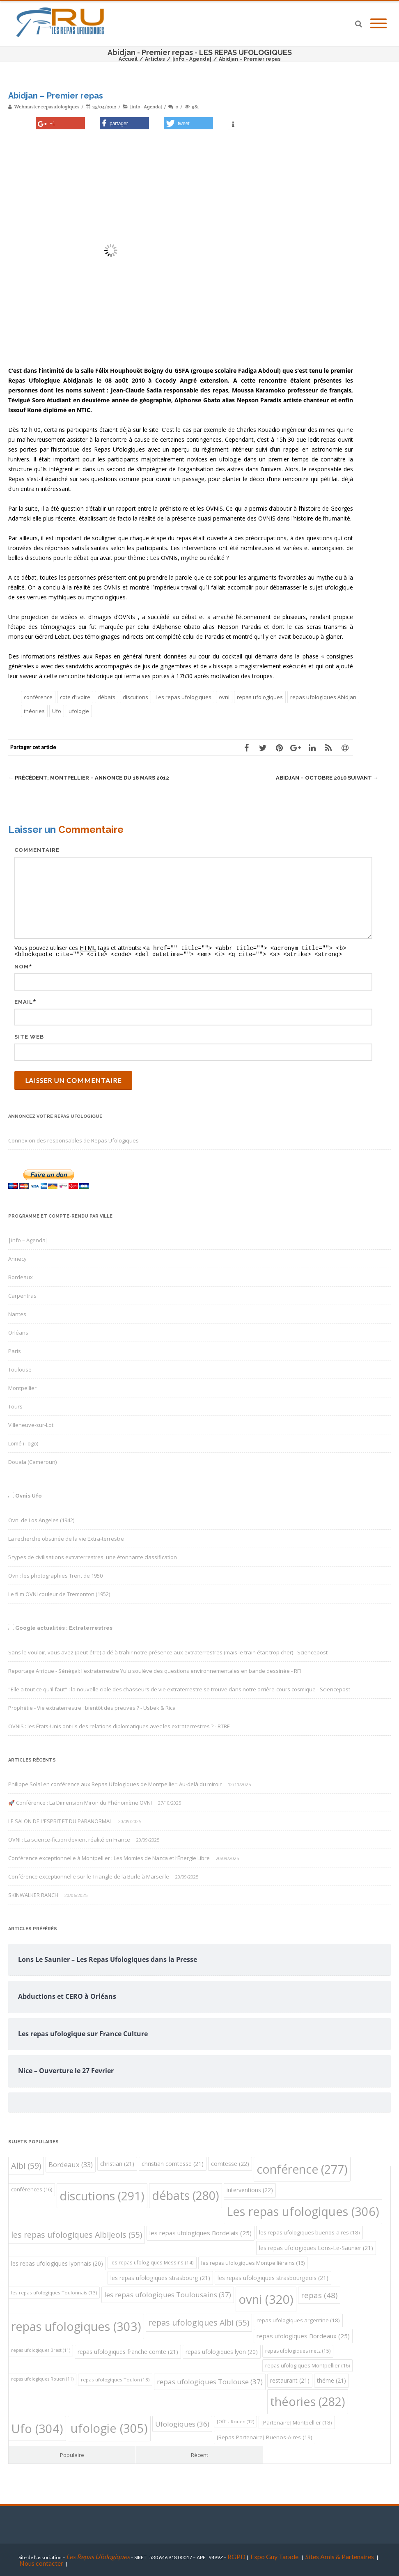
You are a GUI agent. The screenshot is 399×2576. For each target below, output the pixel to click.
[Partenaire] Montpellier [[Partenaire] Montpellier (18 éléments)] (296, 2421)
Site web (29, 1036)
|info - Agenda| (146, 106)
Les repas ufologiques (183, 697)
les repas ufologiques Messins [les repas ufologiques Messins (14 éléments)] (152, 2261)
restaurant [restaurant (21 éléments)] (290, 2379)
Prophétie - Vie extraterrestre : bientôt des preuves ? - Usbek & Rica (92, 1707)
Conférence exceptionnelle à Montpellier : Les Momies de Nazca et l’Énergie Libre (109, 1857)
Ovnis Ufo (28, 1495)
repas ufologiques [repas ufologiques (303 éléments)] (76, 2325)
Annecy (17, 1258)
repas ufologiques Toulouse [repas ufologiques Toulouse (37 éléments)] (210, 2381)
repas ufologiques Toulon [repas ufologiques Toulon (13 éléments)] (115, 2379)
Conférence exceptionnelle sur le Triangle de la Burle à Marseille (88, 1875)
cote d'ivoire (75, 697)
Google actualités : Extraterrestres (63, 1627)
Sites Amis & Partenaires (339, 2556)
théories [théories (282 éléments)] (307, 2400)
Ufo (56, 711)
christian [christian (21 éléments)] (117, 2163)
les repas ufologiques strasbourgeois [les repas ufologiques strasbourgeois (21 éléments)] (273, 2277)
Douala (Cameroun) (32, 1461)
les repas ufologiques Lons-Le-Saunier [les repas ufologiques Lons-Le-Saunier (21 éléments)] (316, 2247)
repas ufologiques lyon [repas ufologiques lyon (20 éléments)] (222, 2351)
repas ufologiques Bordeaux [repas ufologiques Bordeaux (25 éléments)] (303, 2335)
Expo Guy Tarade (275, 2556)
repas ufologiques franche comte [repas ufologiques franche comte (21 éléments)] (128, 2351)
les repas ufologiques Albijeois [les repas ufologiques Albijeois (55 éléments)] (76, 2233)
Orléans (18, 1331)
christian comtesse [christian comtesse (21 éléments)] (173, 2163)
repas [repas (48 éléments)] (319, 2294)
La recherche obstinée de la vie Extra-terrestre (66, 1537)
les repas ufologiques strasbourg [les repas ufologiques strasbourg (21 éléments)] (160, 2277)
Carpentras (22, 1294)
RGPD (236, 2556)
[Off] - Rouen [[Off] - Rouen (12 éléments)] (235, 2421)
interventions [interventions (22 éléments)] (250, 2189)
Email (23, 1001)
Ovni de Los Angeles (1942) (41, 1519)
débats (106, 697)
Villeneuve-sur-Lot (30, 1424)
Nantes (17, 1313)
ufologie (79, 711)
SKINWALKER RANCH (33, 1894)
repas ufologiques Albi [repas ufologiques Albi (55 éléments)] (199, 2321)
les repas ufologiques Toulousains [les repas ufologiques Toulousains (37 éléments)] (167, 2293)
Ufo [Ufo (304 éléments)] (37, 2428)
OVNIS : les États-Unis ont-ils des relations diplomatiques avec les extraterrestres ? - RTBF (118, 1725)
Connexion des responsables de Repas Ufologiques (73, 1139)
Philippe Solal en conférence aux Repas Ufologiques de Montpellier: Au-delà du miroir (115, 1783)
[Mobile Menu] (378, 23)
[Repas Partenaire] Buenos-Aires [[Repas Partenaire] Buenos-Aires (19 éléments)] (264, 2436)
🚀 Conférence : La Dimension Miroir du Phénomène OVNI (80, 1801)
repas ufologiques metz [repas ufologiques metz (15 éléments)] (297, 2350)
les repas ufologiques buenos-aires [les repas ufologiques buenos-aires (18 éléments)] (309, 2231)
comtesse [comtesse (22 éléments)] (230, 2163)
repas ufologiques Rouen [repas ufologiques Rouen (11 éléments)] (42, 2378)
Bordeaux (20, 1276)
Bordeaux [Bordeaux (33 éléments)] (70, 2163)
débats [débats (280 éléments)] (185, 2194)
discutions (135, 697)
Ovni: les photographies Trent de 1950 (55, 1574)
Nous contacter (41, 2562)
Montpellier (22, 1387)
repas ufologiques (260, 697)
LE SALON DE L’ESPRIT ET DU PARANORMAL (60, 1820)
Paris (14, 1350)
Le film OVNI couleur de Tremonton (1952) (59, 1593)
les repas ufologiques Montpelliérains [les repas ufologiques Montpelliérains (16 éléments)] (253, 2262)
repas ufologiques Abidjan (323, 697)
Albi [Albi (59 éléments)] (26, 2164)
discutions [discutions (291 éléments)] (102, 2195)
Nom (21, 965)
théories (34, 711)
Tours (15, 1405)
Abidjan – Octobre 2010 (327, 778)
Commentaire (37, 850)
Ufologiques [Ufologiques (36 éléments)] (182, 2423)
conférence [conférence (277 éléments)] (302, 2168)
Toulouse (20, 1368)
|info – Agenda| (28, 1239)
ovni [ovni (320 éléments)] (266, 2298)
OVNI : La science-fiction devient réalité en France (69, 1838)
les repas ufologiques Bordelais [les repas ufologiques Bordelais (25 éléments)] (200, 2232)
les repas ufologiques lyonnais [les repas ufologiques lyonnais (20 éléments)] (57, 2262)
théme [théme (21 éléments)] (331, 2379)
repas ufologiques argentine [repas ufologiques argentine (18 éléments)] (298, 2319)
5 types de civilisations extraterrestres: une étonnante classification (92, 1556)
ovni (224, 697)
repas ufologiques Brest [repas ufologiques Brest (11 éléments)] (40, 2349)
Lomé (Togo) (23, 1442)
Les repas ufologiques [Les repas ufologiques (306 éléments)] (303, 2210)
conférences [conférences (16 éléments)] (31, 2188)
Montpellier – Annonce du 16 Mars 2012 (88, 778)
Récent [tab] (199, 2454)
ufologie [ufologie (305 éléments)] (109, 2427)
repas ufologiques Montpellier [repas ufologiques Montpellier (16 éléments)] (307, 2364)
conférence (38, 697)
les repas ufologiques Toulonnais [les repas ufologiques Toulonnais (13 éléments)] (54, 2292)
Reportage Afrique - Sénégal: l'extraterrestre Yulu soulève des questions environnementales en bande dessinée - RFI (154, 1670)
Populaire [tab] (72, 2454)
